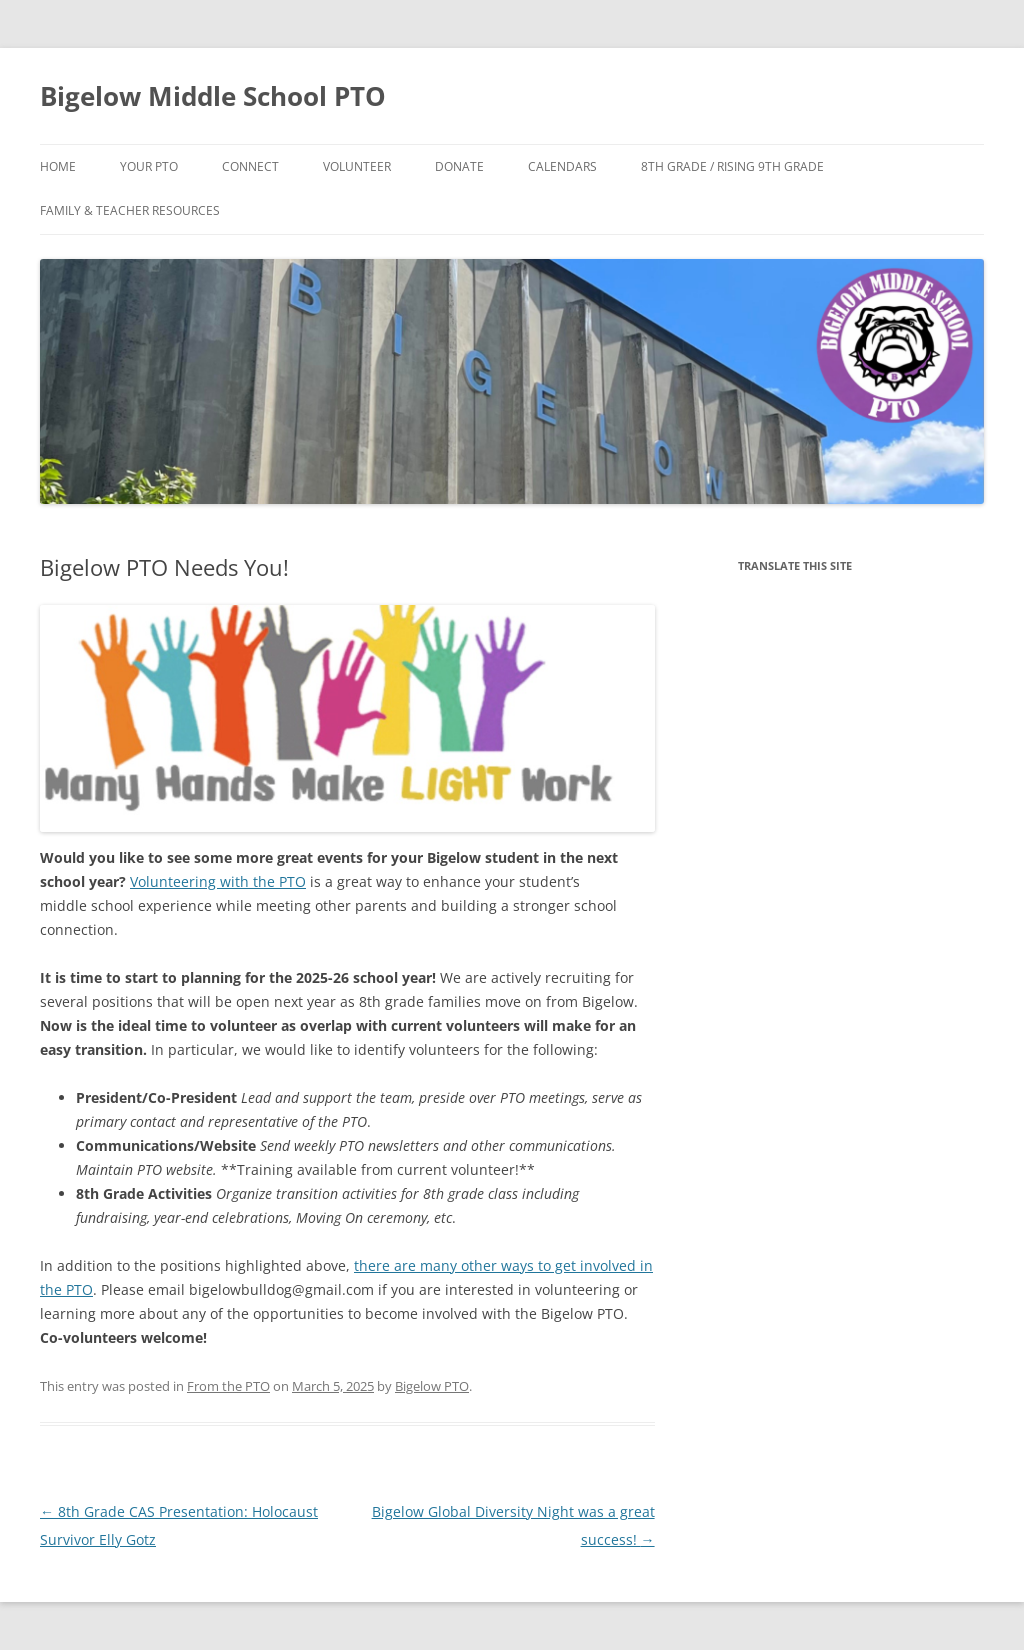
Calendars (562, 166)
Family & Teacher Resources (130, 210)
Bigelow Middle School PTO (213, 96)
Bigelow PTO (432, 1386)
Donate (459, 166)
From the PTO (228, 1386)
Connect (250, 166)
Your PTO (149, 166)
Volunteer (357, 166)
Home (58, 166)
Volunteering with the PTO (218, 881)
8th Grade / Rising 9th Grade (732, 166)
